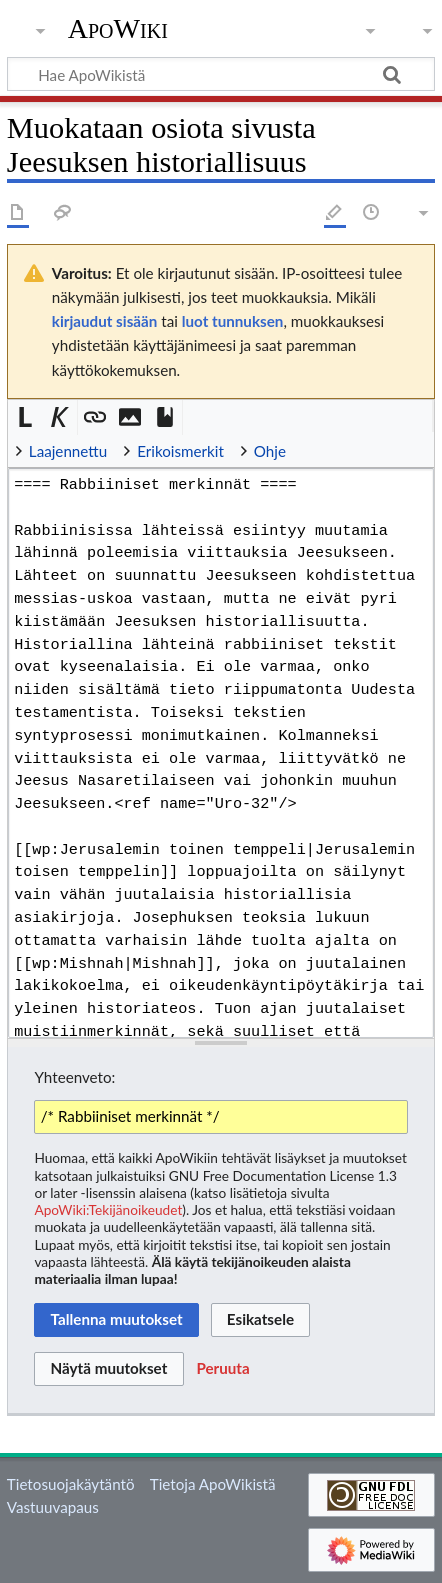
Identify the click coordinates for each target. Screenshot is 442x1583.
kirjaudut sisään (104, 321)
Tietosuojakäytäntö (71, 1484)
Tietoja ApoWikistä (213, 1484)
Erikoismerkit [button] (180, 451)
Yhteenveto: (74, 1077)
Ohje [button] (270, 451)
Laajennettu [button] (68, 451)
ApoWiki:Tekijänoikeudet (108, 1209)
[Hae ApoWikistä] (221, 74)
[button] (25, 417)
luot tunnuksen (233, 321)
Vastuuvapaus (53, 1507)
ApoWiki (118, 29)
